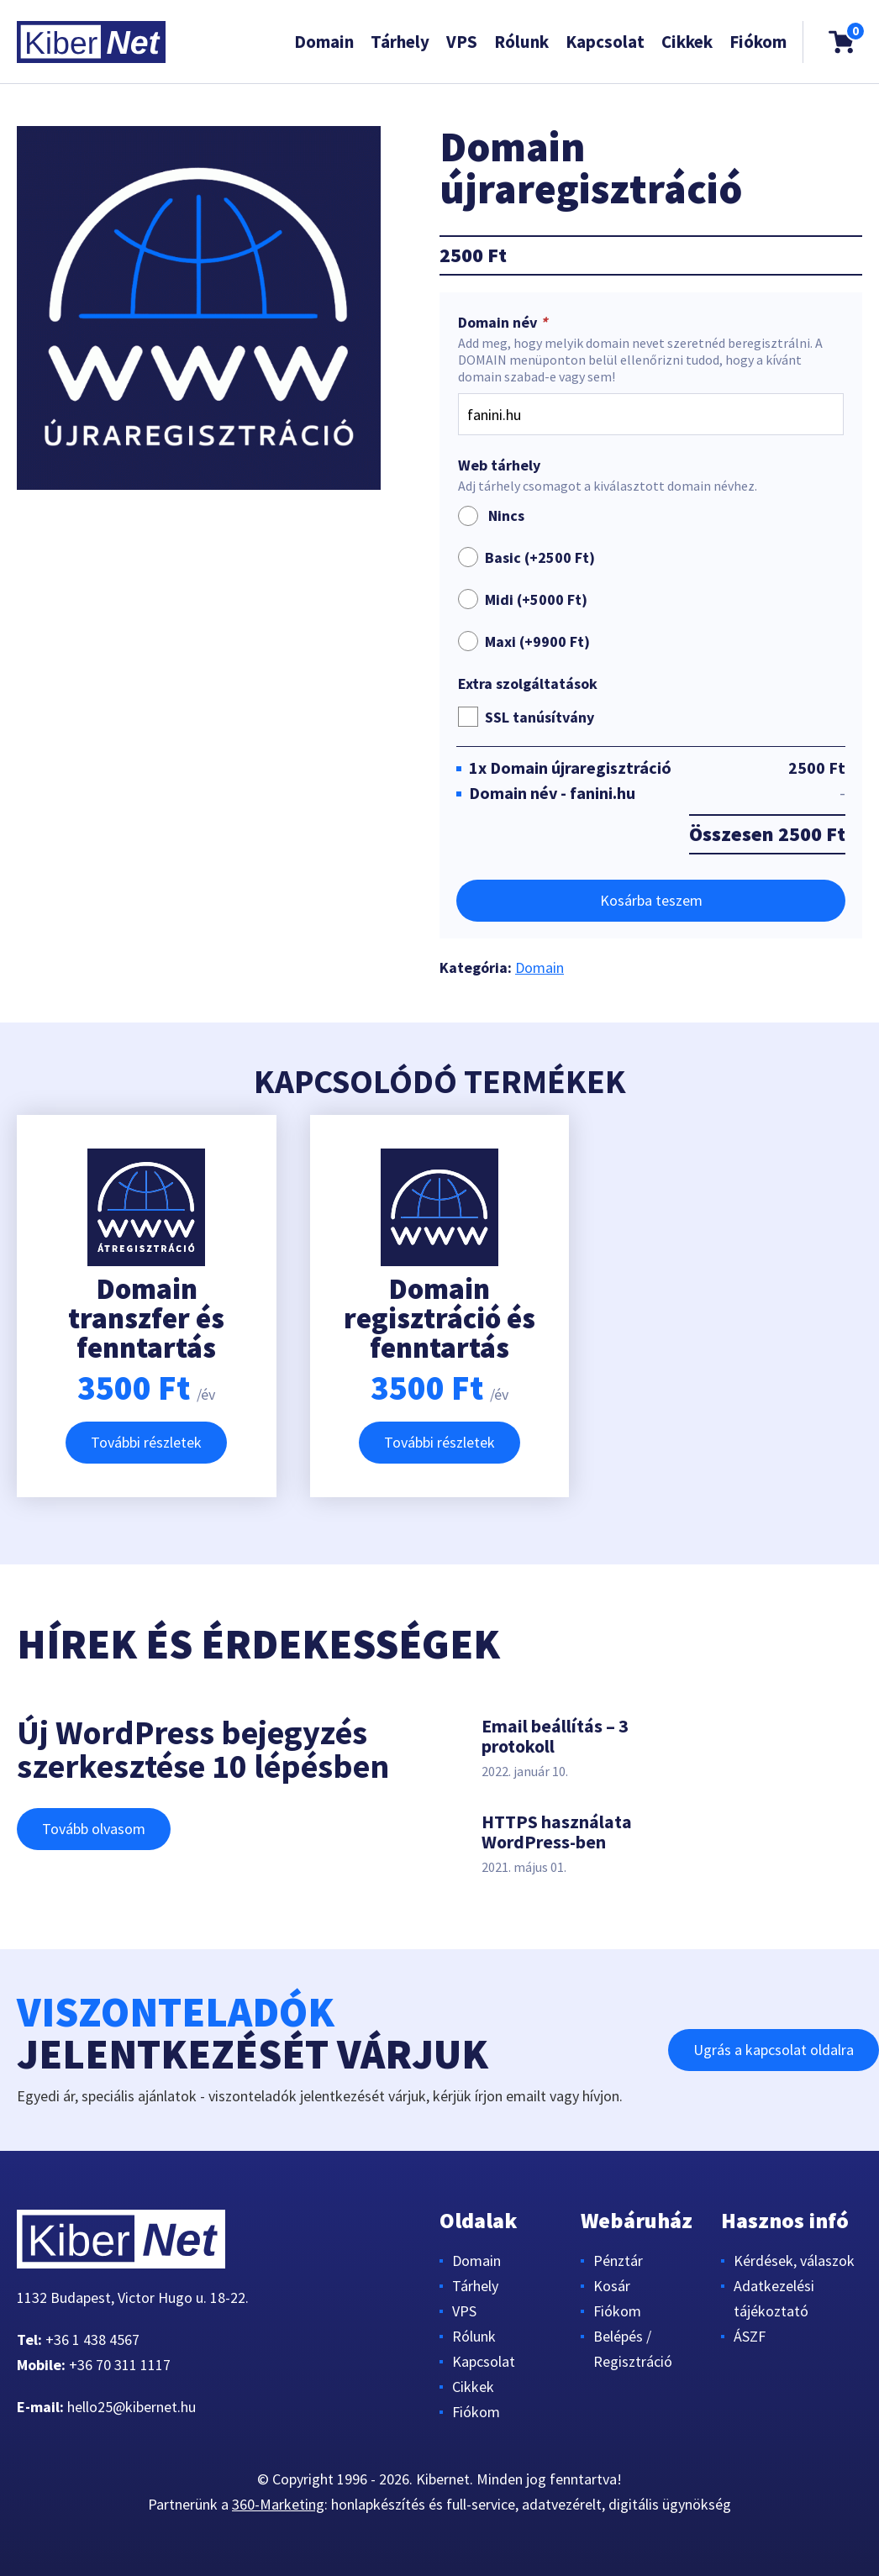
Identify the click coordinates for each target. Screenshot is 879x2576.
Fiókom (758, 41)
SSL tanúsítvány (539, 717)
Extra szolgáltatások (527, 684)
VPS (461, 41)
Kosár (611, 2285)
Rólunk (521, 41)
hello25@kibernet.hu (131, 2406)
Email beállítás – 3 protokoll (555, 1736)
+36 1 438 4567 (92, 2339)
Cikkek (687, 41)
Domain (324, 41)
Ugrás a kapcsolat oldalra (773, 2049)
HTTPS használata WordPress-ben (557, 1831)
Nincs (491, 515)
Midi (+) (536, 599)
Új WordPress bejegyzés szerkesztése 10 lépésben (203, 1749)
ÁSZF (750, 2336)
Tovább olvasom (93, 1828)
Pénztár (618, 2260)
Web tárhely (499, 465)
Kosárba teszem (651, 900)
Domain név (504, 322)
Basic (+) (540, 557)
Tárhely (400, 41)
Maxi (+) (537, 641)
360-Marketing (278, 2504)
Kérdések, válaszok (794, 2260)
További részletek (146, 1442)
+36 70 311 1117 (120, 2364)
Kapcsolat (605, 41)
